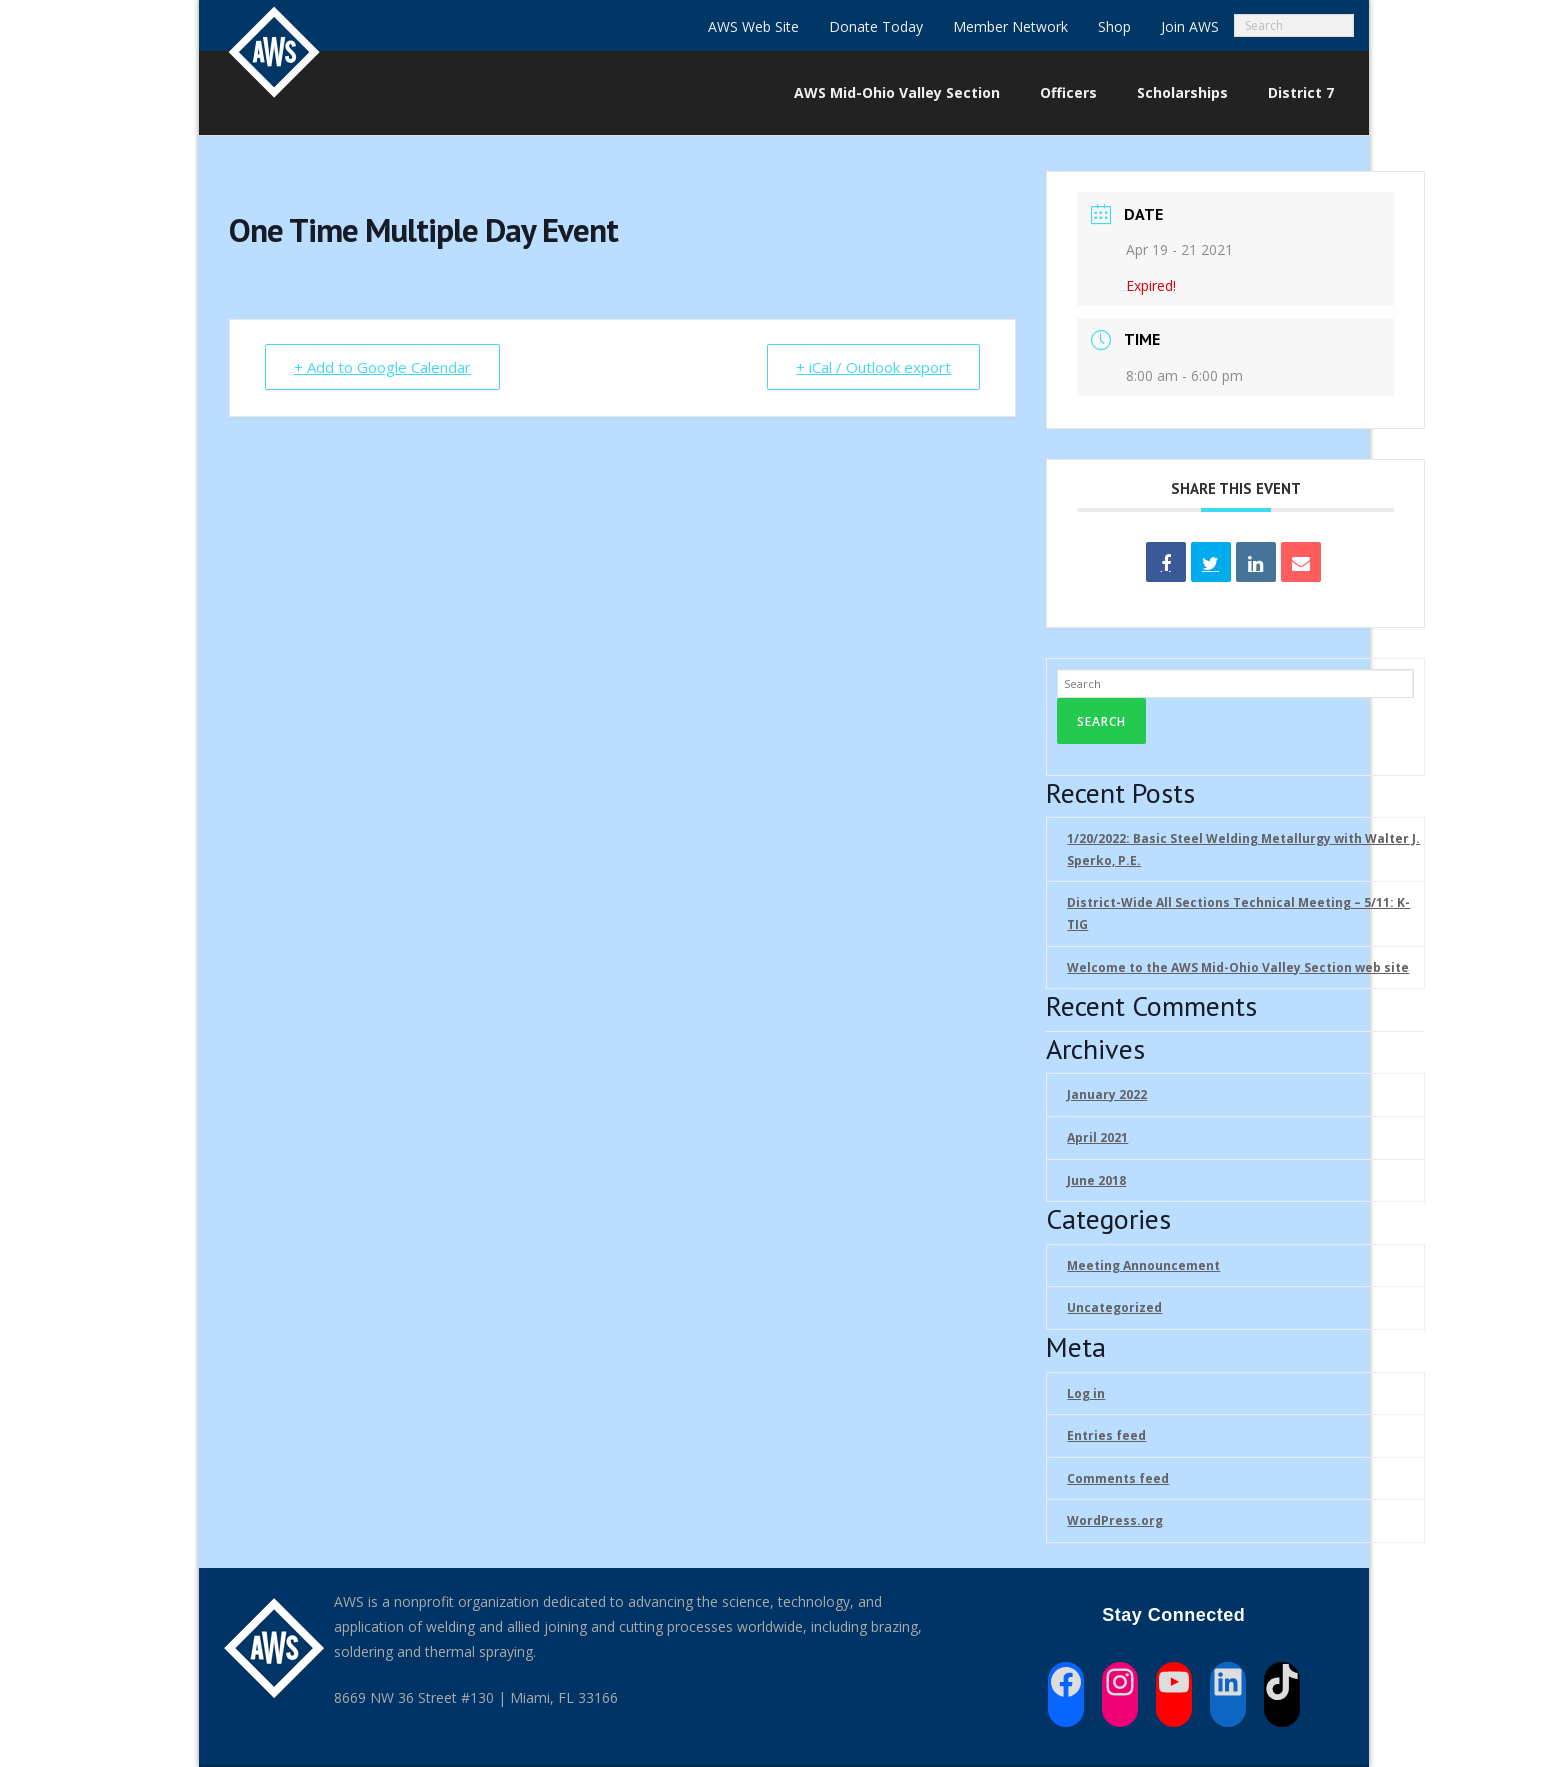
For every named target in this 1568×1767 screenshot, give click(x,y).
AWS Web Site (753, 26)
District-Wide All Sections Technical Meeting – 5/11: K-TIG (1238, 913)
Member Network (1010, 26)
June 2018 (1096, 1180)
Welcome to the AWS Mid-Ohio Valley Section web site (1238, 967)
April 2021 (1097, 1137)
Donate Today (876, 26)
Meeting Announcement (1143, 1265)
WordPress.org (1115, 1520)
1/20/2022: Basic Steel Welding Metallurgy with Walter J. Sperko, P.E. (1243, 849)
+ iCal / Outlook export (873, 367)
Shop (1114, 26)
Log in (1086, 1393)
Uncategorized (1114, 1307)
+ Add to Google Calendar (382, 367)
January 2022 (1107, 1094)
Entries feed (1106, 1435)
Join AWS (1190, 26)
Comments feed (1118, 1478)
